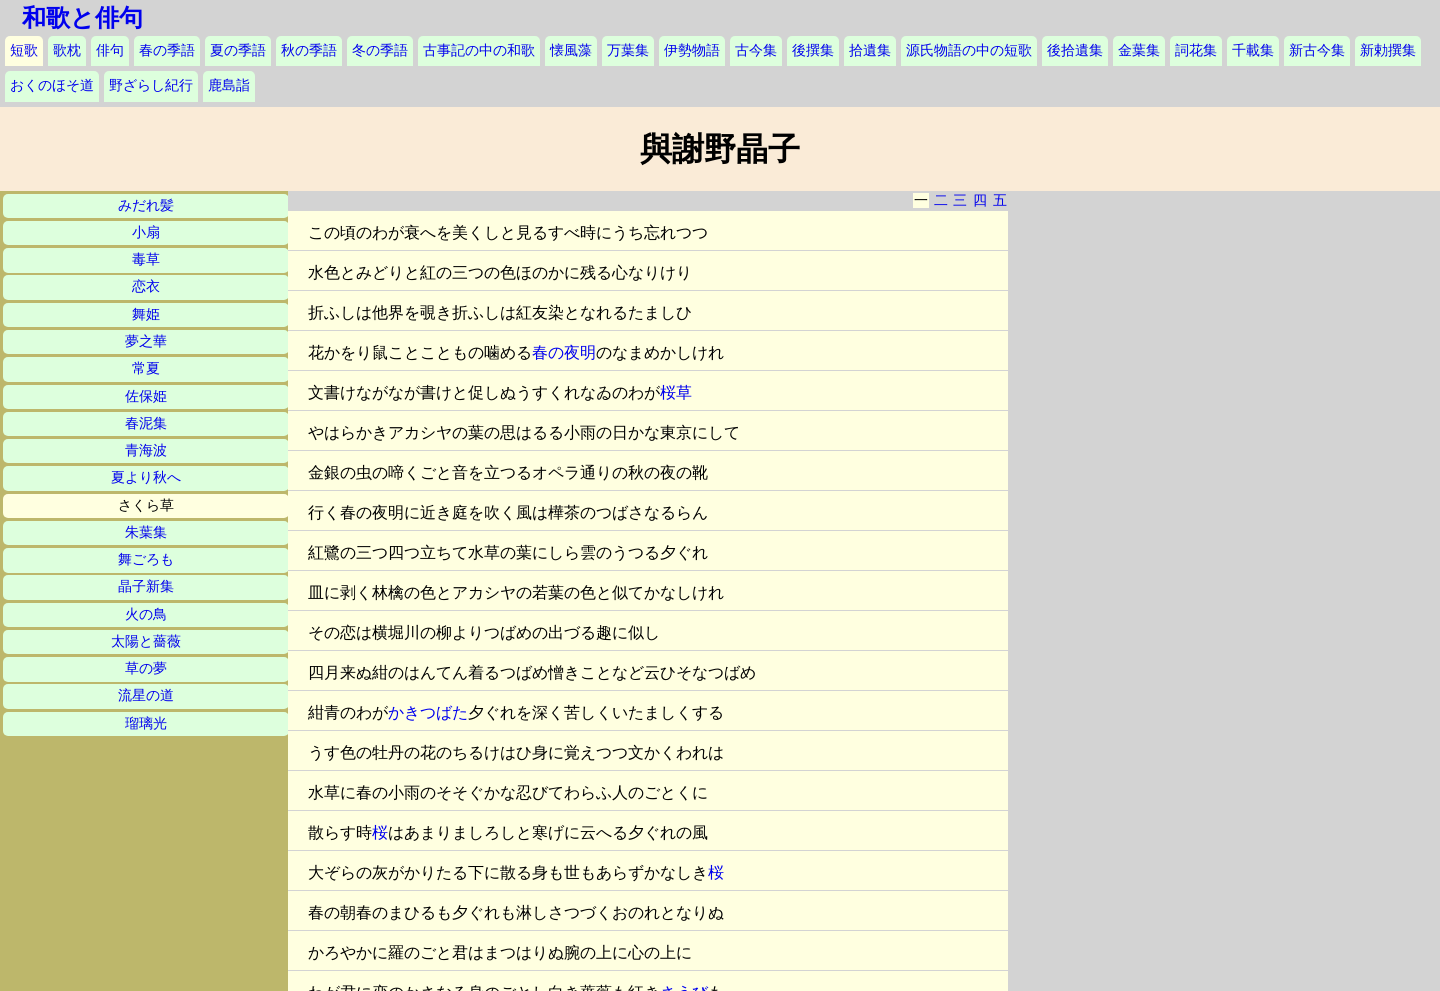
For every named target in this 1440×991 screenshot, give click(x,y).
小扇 (146, 232)
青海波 (146, 450)
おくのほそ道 (52, 85)
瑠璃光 (146, 723)
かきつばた (428, 712)
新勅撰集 (1388, 50)
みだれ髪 (146, 205)
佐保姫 (146, 396)
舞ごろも (146, 559)
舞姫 (146, 314)
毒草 (146, 259)
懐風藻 (571, 50)
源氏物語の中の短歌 (969, 50)
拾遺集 (870, 50)
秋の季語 (309, 50)
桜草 (676, 392)
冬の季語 (380, 50)
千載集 (1253, 50)
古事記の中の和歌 (479, 50)
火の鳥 (146, 614)
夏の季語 (238, 50)
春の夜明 (564, 352)
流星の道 (146, 695)
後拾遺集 (1075, 50)
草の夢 (146, 668)
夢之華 (146, 341)
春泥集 (146, 423)
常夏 (146, 368)
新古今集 (1317, 50)
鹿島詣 (229, 85)
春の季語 (167, 50)
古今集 (756, 50)
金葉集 (1139, 50)
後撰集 (813, 50)
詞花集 (1196, 50)
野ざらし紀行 (151, 85)
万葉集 (628, 50)
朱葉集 (146, 532)
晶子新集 (146, 586)
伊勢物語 (692, 50)
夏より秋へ (146, 477)
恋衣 (146, 286)
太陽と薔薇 (146, 641)
